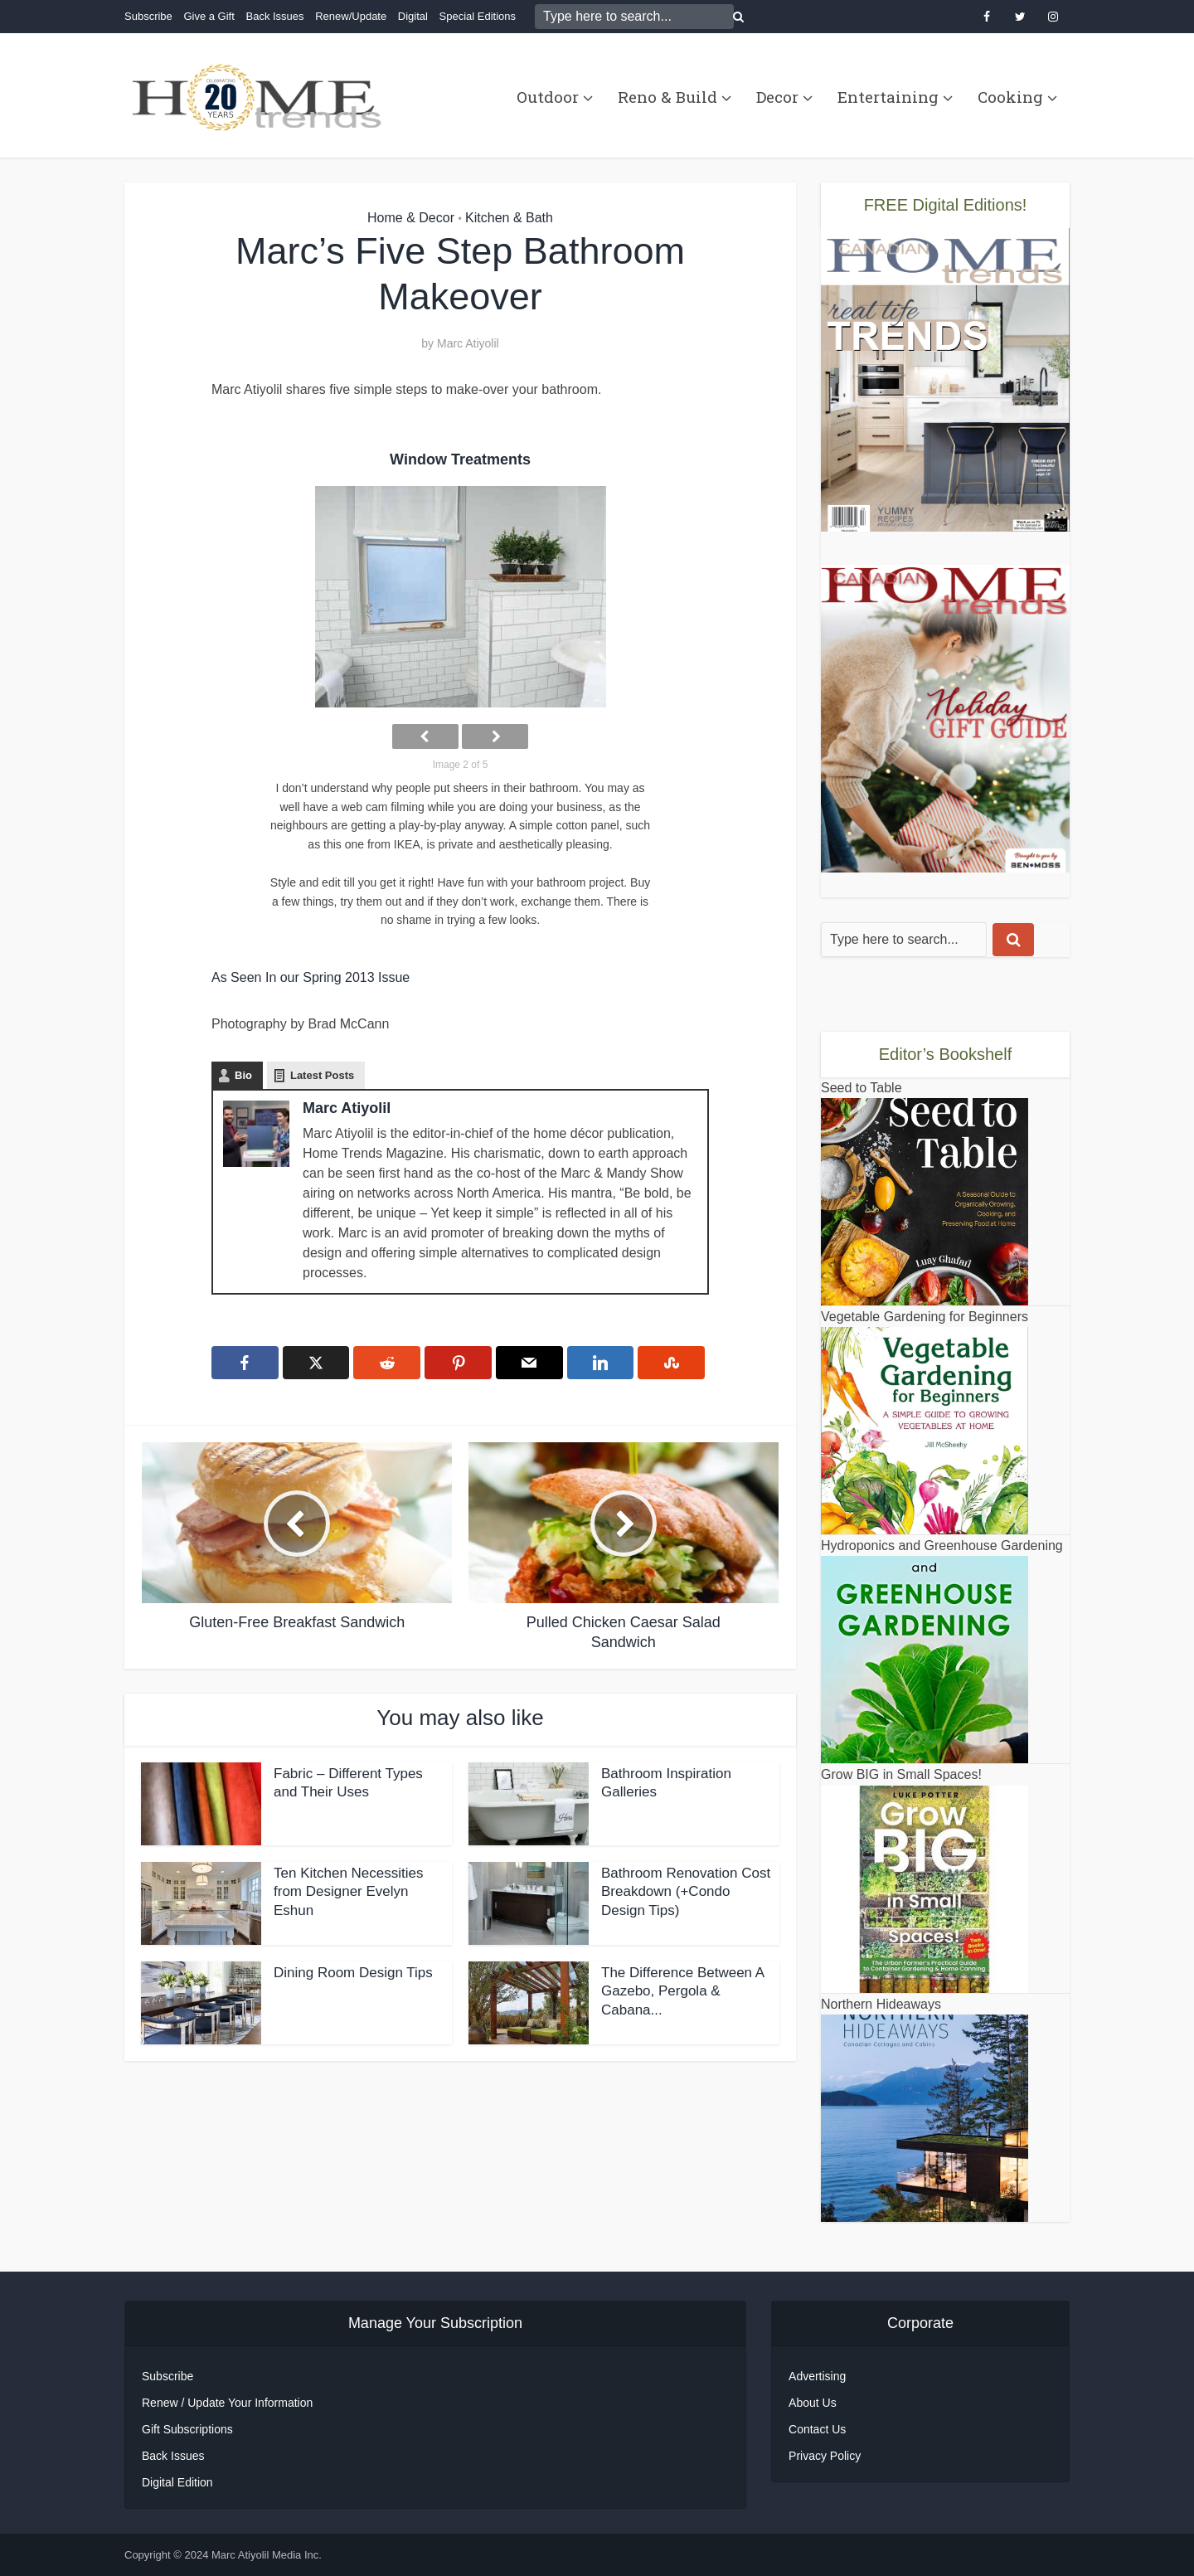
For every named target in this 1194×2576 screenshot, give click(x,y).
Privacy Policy (825, 2455)
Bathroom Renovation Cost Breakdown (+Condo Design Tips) (685, 1892)
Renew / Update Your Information (227, 2402)
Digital (413, 16)
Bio (243, 1075)
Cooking (1010, 96)
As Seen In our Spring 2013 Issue (310, 977)
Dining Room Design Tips (353, 1973)
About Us (813, 2402)
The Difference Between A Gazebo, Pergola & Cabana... (682, 1992)
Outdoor (548, 96)
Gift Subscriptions (187, 2429)
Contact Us (817, 2429)
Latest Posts (322, 1075)
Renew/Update (350, 16)
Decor (777, 96)
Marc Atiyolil (468, 343)
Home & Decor (410, 218)
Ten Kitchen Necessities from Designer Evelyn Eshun (348, 1892)
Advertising (817, 2376)
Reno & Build (667, 96)
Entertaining (888, 96)
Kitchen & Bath (509, 218)
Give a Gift (208, 16)
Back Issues (274, 16)
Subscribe (148, 16)
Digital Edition (177, 2482)
